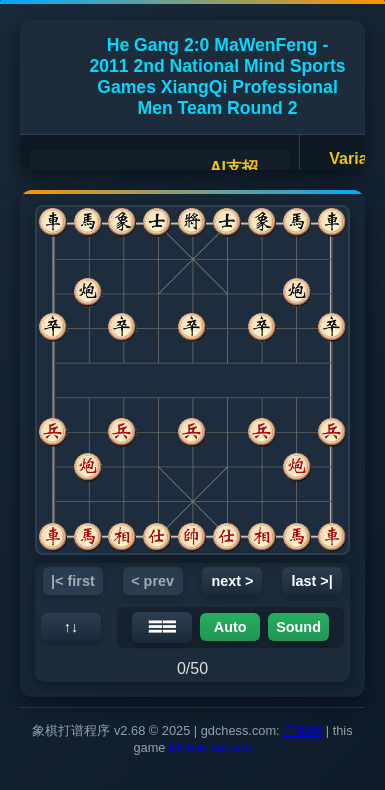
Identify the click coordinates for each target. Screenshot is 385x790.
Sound (298, 627)
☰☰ (162, 627)
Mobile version (210, 747)
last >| (312, 581)
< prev (152, 581)
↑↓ (71, 627)
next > (232, 581)
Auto (230, 627)
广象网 (302, 730)
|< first (73, 581)
